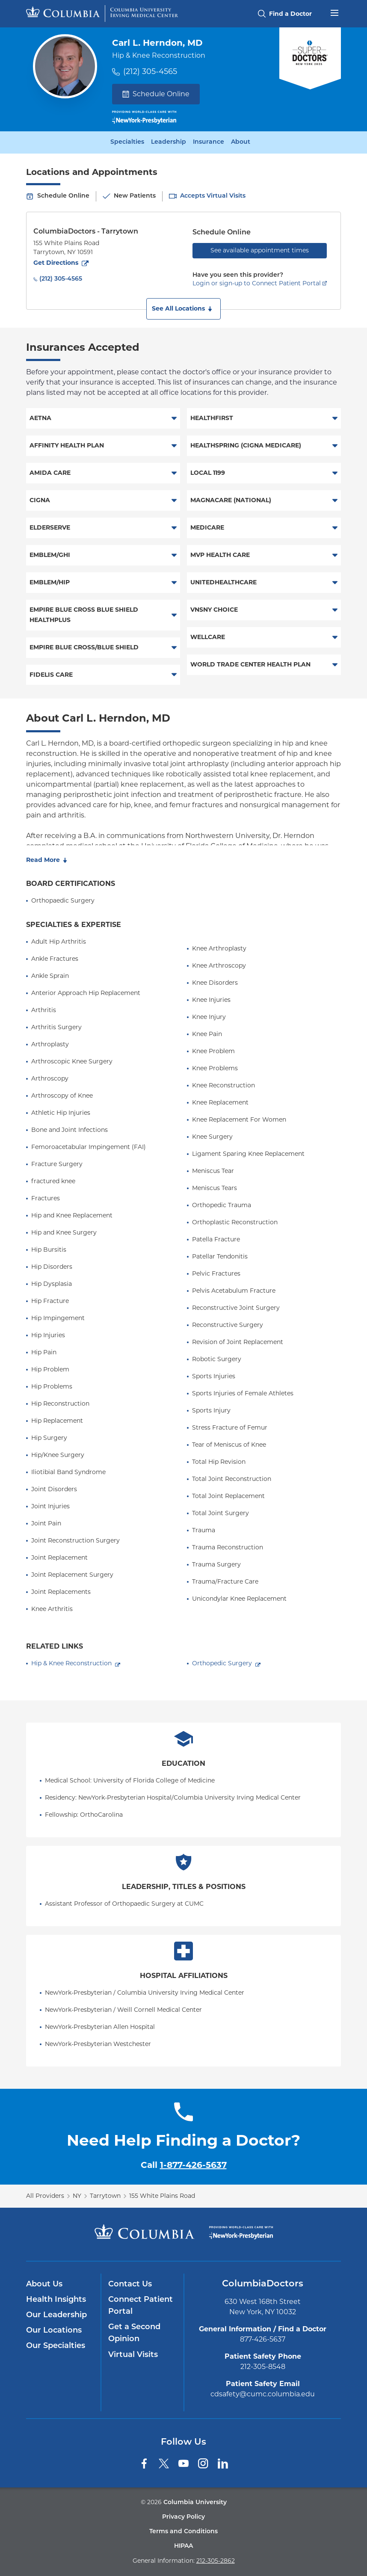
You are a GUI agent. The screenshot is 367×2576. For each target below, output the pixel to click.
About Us (44, 2284)
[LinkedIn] (222, 2463)
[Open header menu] (334, 12)
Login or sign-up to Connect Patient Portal (256, 283)
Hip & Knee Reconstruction (71, 1663)
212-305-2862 (215, 2560)
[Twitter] (163, 2463)
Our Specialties (55, 2346)
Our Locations (54, 2331)
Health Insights (56, 2300)
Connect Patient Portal (140, 2306)
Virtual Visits (133, 2355)
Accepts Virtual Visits (213, 196)
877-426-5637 (262, 2339)
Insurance (208, 142)
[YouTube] (183, 2463)
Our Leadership (56, 2315)
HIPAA (183, 2546)
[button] (183, 309)
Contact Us (130, 2284)
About (240, 142)
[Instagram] (203, 2463)
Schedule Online (155, 94)
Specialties (127, 142)
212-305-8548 (262, 2367)
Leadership (168, 142)
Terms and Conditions (183, 2532)
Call (184, 2165)
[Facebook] (144, 2463)
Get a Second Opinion (134, 2333)
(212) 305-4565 (150, 71)
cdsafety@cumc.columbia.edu (262, 2394)
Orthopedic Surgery (222, 1663)
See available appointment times (259, 250)
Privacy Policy (183, 2517)
